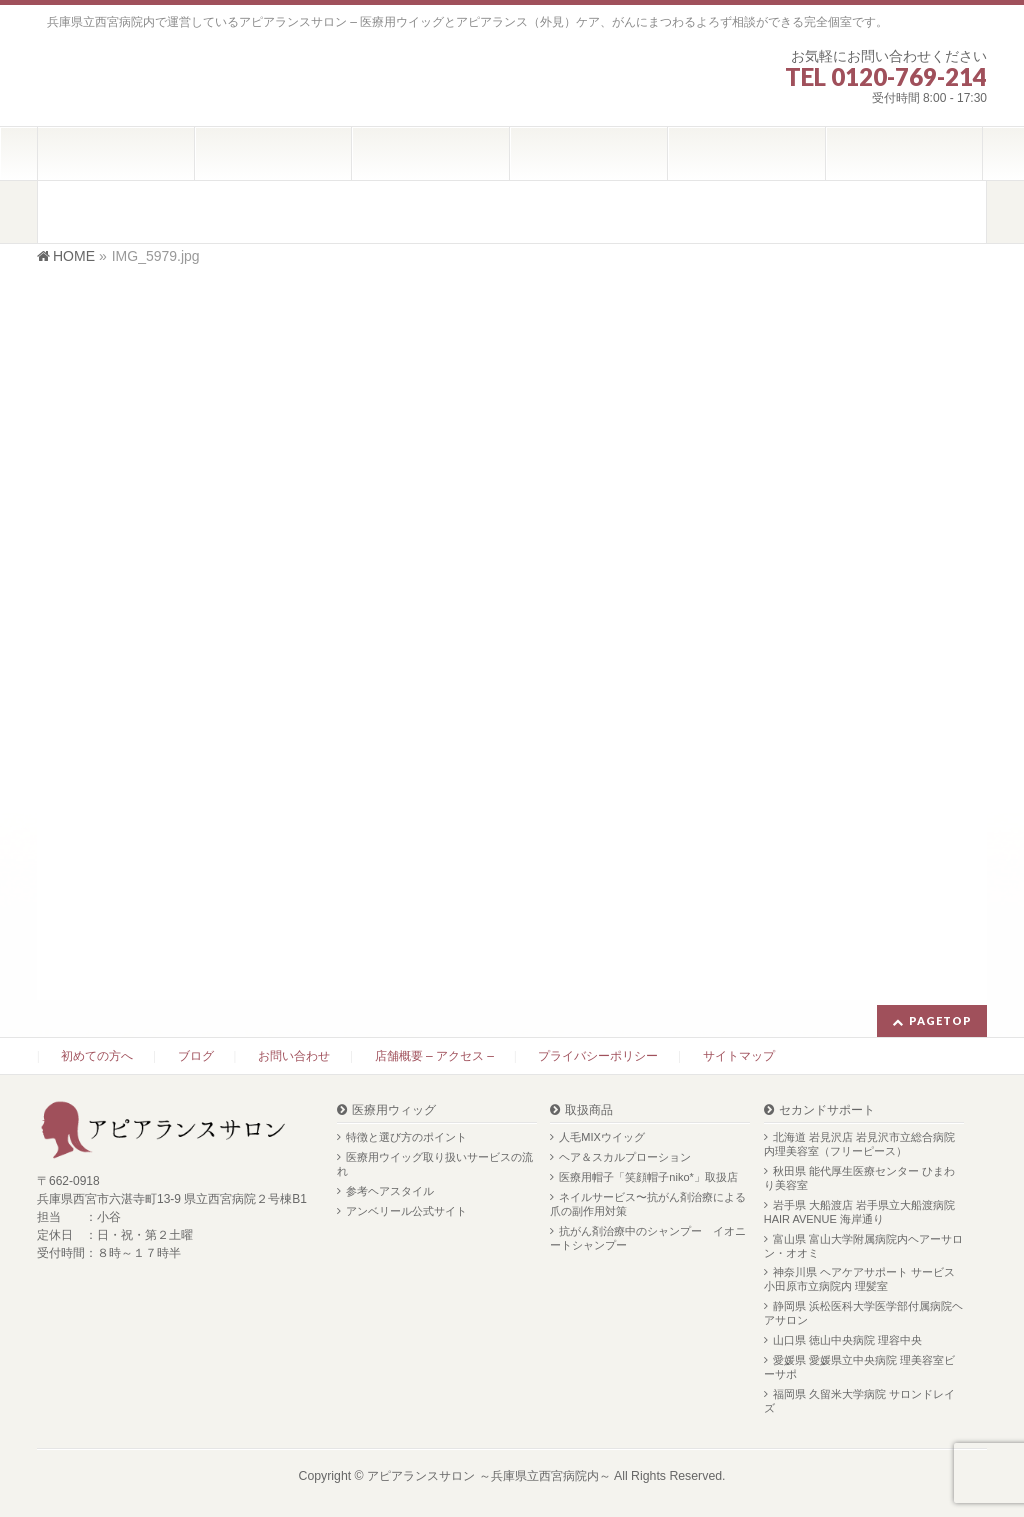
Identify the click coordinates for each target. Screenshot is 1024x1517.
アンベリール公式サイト (406, 1211)
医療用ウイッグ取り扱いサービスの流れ (435, 1164)
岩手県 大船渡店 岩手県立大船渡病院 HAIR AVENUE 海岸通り (859, 1212)
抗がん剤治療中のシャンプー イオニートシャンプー (648, 1238)
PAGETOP (940, 1020)
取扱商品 (589, 1110)
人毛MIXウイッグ (602, 1137)
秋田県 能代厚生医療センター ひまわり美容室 (859, 1178)
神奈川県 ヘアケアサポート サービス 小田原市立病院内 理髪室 (859, 1279)
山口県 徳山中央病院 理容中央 (847, 1340)
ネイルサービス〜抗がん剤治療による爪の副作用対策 (648, 1204)
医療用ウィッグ (394, 1110)
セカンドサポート (827, 1110)
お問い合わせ (294, 1056)
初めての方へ (97, 1056)
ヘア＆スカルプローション (625, 1157)
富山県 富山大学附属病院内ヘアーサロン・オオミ (863, 1246)
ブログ (196, 1056)
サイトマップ (739, 1056)
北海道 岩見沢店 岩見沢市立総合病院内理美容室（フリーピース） (859, 1144)
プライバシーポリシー (598, 1056)
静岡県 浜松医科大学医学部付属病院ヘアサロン (863, 1313)
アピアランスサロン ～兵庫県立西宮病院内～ (488, 1476)
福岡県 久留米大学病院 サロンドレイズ (859, 1401)
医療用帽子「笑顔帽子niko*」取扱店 (648, 1177)
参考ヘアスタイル (390, 1191)
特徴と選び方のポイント (406, 1137)
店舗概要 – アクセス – (434, 1056)
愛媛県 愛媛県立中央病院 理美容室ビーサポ (859, 1367)
